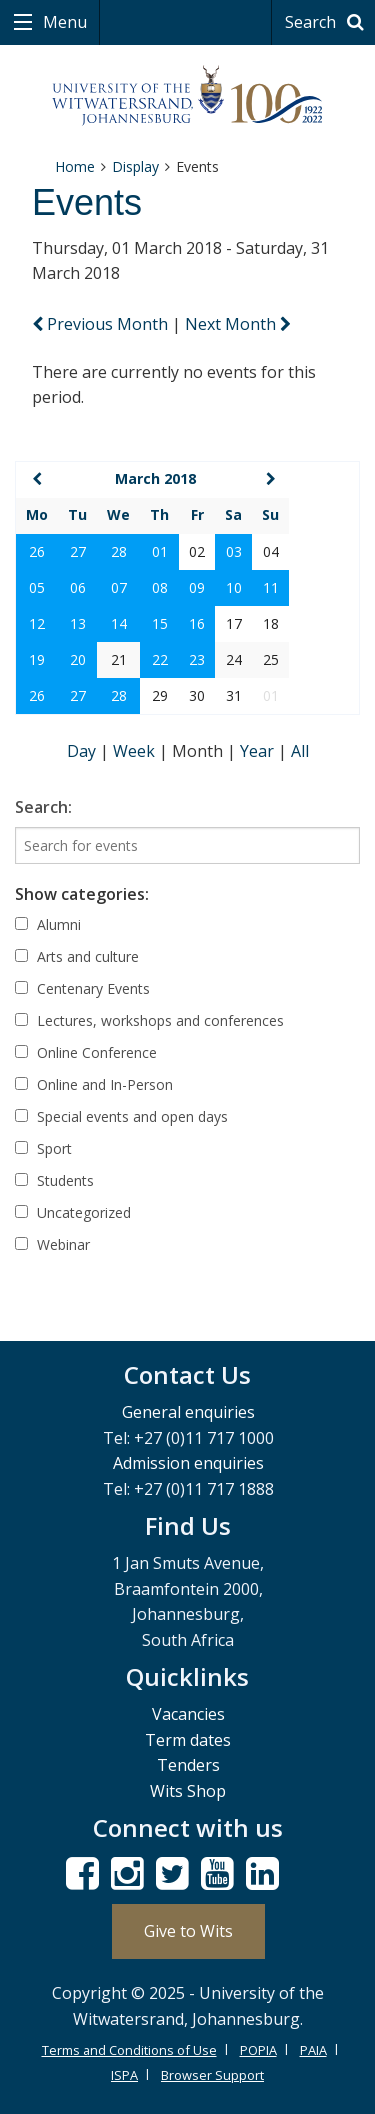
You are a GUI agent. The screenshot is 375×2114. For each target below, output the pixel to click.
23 (197, 659)
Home (75, 166)
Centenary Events (82, 988)
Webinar (52, 1244)
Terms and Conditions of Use (129, 2050)
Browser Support (212, 2075)
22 (160, 659)
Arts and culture (77, 956)
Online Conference (86, 1052)
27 (78, 551)
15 (160, 623)
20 (78, 659)
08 (160, 587)
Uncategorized (73, 1212)
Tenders (188, 1765)
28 (119, 551)
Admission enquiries (188, 1463)
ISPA (124, 2075)
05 (37, 587)
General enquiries (188, 1412)
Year (259, 751)
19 (37, 659)
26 (37, 551)
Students (54, 1180)
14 (119, 623)
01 (160, 551)
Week (136, 751)
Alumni (48, 924)
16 (197, 623)
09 (197, 587)
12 (37, 623)
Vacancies (188, 1714)
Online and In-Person (94, 1084)
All (300, 751)
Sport (43, 1148)
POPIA (258, 2050)
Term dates (188, 1740)
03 (234, 551)
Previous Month (102, 324)
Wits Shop (188, 1791)
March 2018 (155, 478)
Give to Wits (188, 1931)
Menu (63, 22)
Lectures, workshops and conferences (149, 1020)
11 (271, 587)
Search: (43, 807)
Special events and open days (121, 1116)
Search (327, 22)
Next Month (238, 324)
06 (78, 587)
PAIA (313, 2050)
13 (78, 623)
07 (119, 587)
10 (234, 587)
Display (135, 166)
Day (83, 751)
